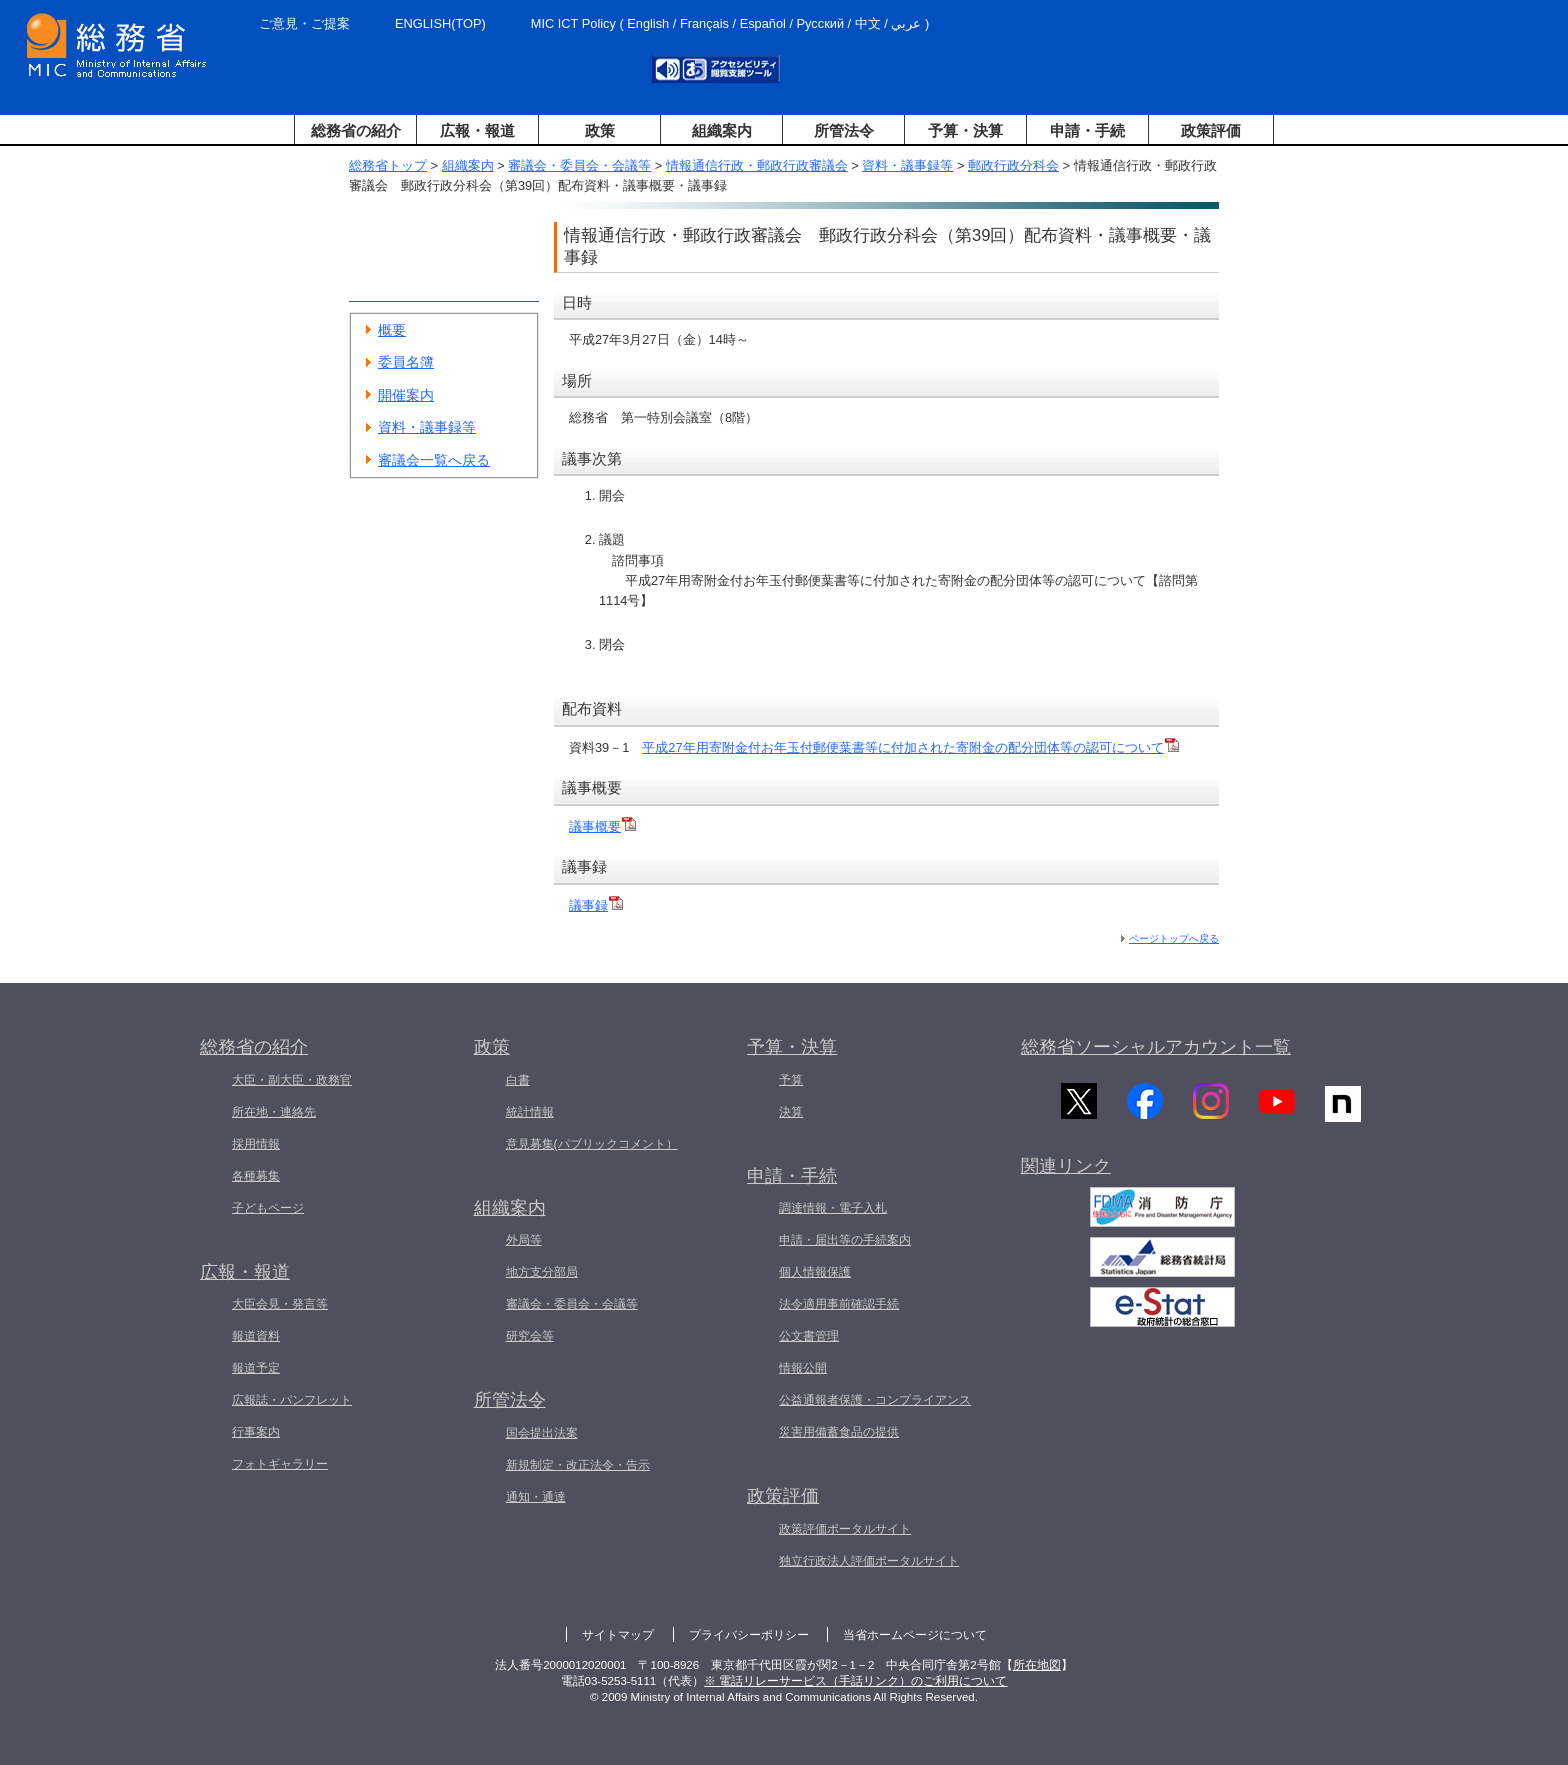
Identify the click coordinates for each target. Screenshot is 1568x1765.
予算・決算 (965, 130)
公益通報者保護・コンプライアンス (875, 1400)
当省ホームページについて (915, 1635)
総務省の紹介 (356, 130)
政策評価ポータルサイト (845, 1529)
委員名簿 (406, 362)
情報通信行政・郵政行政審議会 (757, 165)
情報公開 (803, 1368)
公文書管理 (809, 1336)
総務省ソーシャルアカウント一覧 (1156, 1047)
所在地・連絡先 (274, 1112)
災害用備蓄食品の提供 (839, 1432)
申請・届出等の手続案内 (845, 1240)
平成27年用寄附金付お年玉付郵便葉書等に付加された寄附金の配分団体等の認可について (910, 747)
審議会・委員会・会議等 (579, 165)
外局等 (524, 1240)
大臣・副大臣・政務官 (292, 1080)
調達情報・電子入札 (833, 1208)
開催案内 (406, 395)
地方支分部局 (542, 1272)
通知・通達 (536, 1497)
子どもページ (268, 1208)
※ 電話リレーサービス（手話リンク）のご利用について (855, 1681)
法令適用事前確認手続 (839, 1304)
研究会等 (530, 1336)
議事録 (596, 905)
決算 (791, 1112)
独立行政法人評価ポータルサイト (869, 1561)
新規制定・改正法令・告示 (578, 1465)
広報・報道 (477, 130)
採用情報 (256, 1144)
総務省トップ (388, 165)
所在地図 (1037, 1665)
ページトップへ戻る (1174, 938)
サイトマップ (618, 1635)
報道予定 (256, 1368)
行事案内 (256, 1432)
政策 (600, 130)
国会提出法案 (542, 1433)
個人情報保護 (815, 1272)
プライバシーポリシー (749, 1635)
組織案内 (722, 130)
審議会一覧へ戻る (434, 460)
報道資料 (256, 1336)
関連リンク (1066, 1174)
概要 (392, 330)
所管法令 (844, 130)
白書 (518, 1080)
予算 (791, 1080)
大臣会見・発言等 (280, 1304)
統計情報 (530, 1112)
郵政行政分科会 (1013, 165)
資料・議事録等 (907, 165)
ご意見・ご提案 (304, 23)
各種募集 (256, 1176)
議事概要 (602, 826)
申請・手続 (1087, 130)
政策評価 (1211, 130)
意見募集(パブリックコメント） (592, 1144)
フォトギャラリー (280, 1464)
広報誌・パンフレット (292, 1400)
